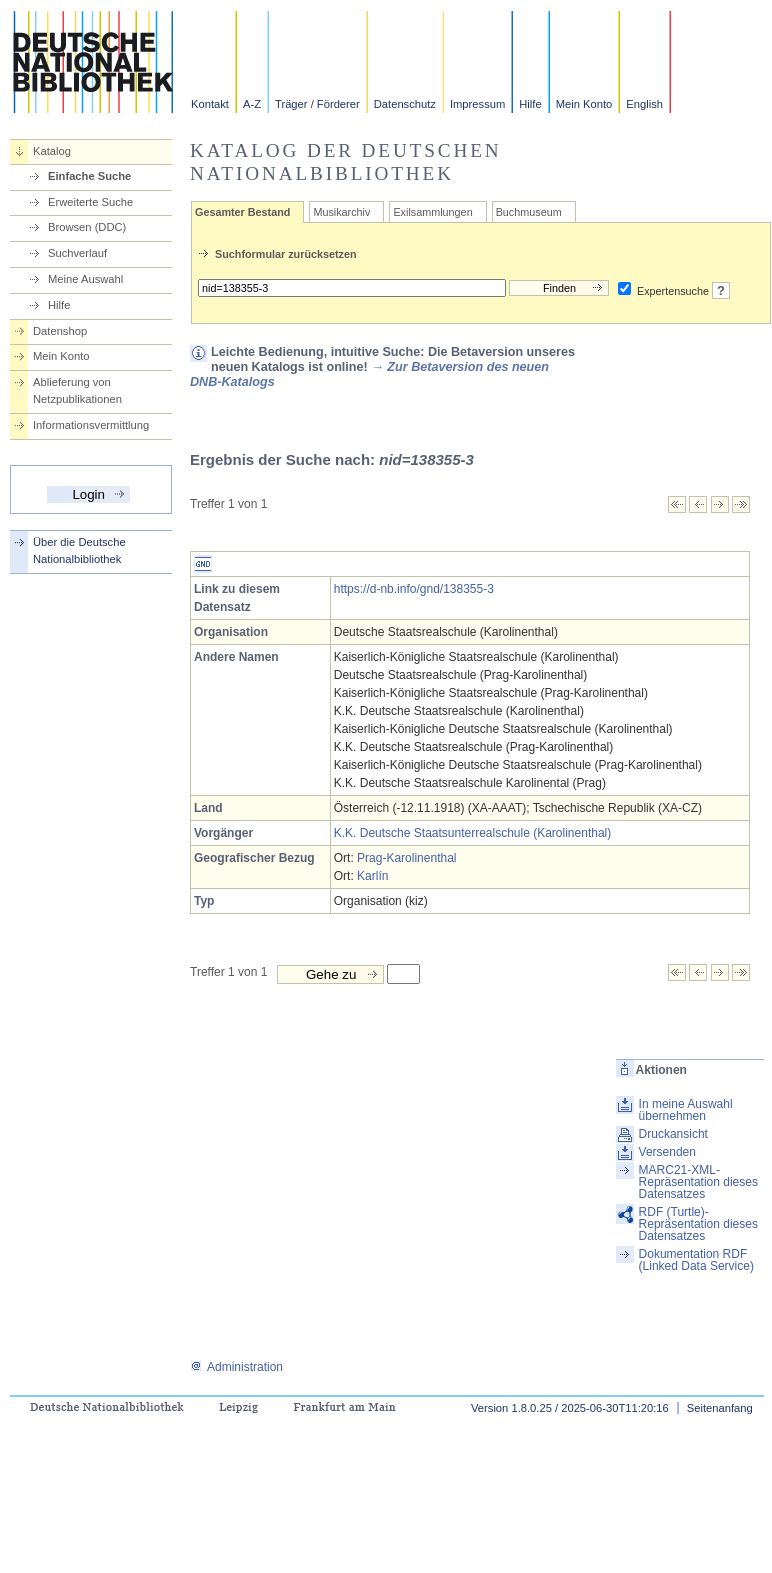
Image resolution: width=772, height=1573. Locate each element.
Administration (236, 1367)
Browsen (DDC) (87, 227)
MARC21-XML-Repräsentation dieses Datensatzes (698, 1182)
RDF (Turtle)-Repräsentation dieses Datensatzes (698, 1224)
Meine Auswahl (85, 279)
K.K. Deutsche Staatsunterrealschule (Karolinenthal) (472, 833)
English (644, 104)
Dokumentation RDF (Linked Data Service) (696, 1260)
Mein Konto (584, 104)
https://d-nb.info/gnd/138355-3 (414, 589)
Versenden (667, 1152)
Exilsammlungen (432, 212)
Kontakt (210, 104)
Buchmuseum (529, 212)
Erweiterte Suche (90, 202)
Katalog (52, 151)
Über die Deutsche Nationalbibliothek (79, 550)
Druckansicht (673, 1134)
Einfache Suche (89, 176)
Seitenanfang (720, 1408)
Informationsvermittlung (91, 425)
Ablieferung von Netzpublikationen (77, 390)
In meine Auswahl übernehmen (686, 1110)
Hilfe (530, 104)
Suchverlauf (77, 253)
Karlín (372, 876)
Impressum (477, 104)
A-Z (252, 104)
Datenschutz (405, 104)
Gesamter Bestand (242, 212)
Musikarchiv (341, 212)
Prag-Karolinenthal (406, 858)
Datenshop (60, 331)
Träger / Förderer (317, 104)
